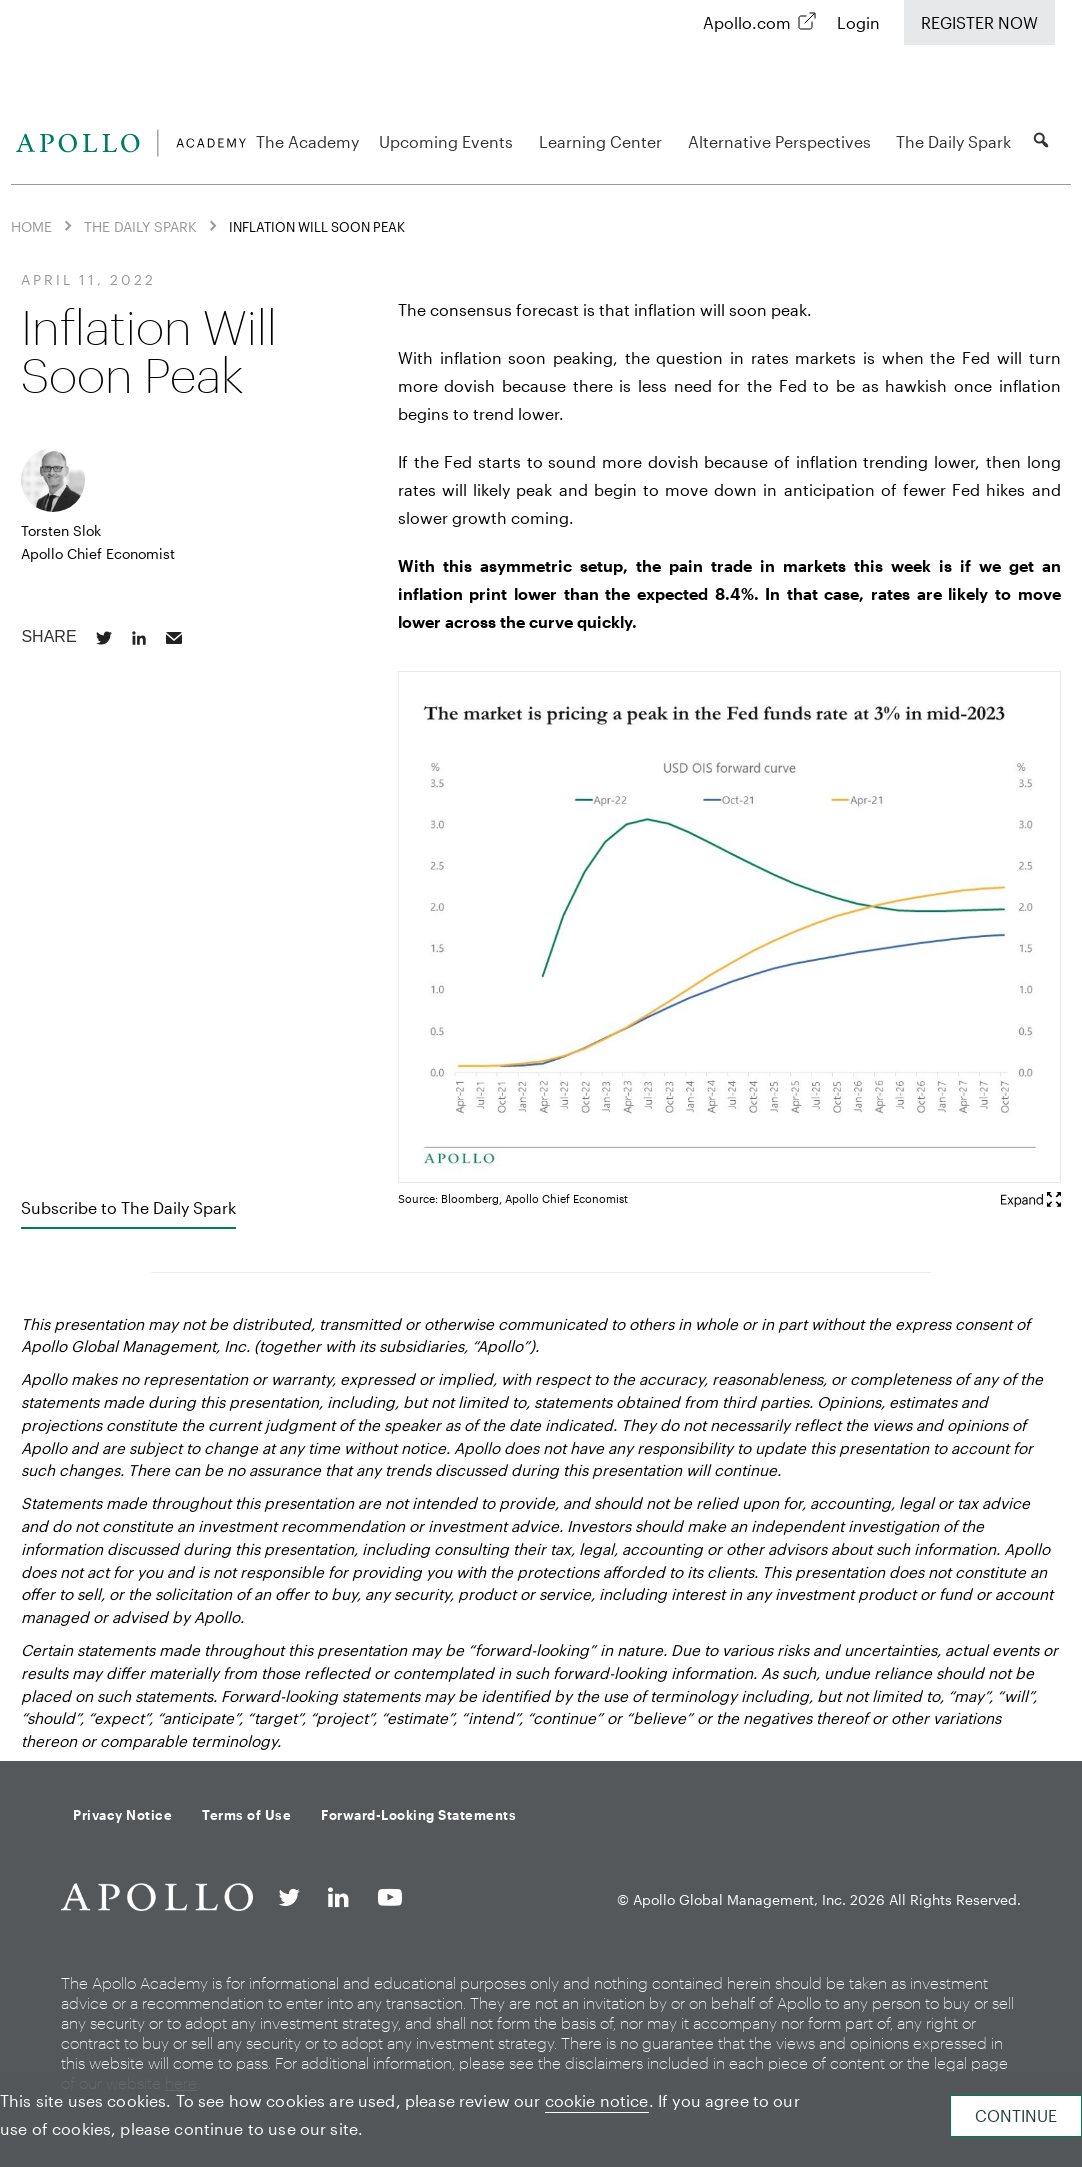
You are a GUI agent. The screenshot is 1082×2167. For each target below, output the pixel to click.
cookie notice (597, 2100)
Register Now (979, 22)
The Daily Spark (953, 141)
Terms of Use (246, 1815)
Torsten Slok (61, 530)
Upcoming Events (449, 141)
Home (31, 225)
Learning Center (603, 141)
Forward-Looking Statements (418, 1815)
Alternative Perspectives (782, 141)
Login (858, 22)
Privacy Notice (122, 1815)
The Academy (307, 141)
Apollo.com (747, 22)
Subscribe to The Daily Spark (128, 1207)
